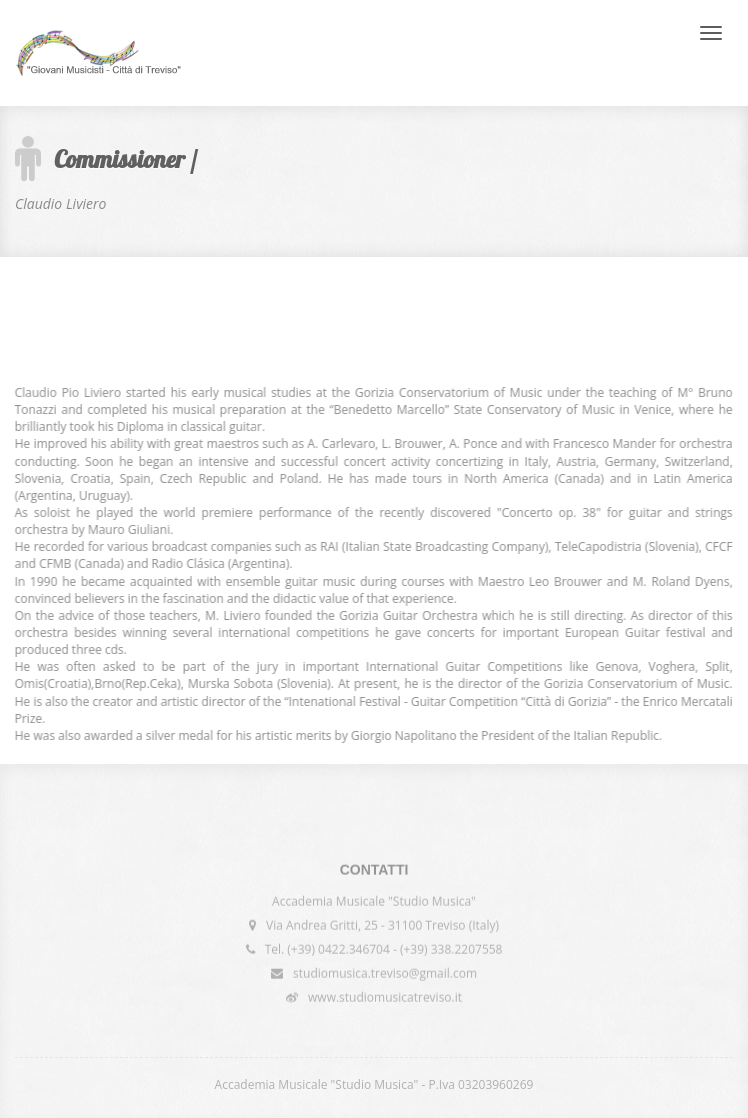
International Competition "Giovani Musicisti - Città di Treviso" (98, 53)
